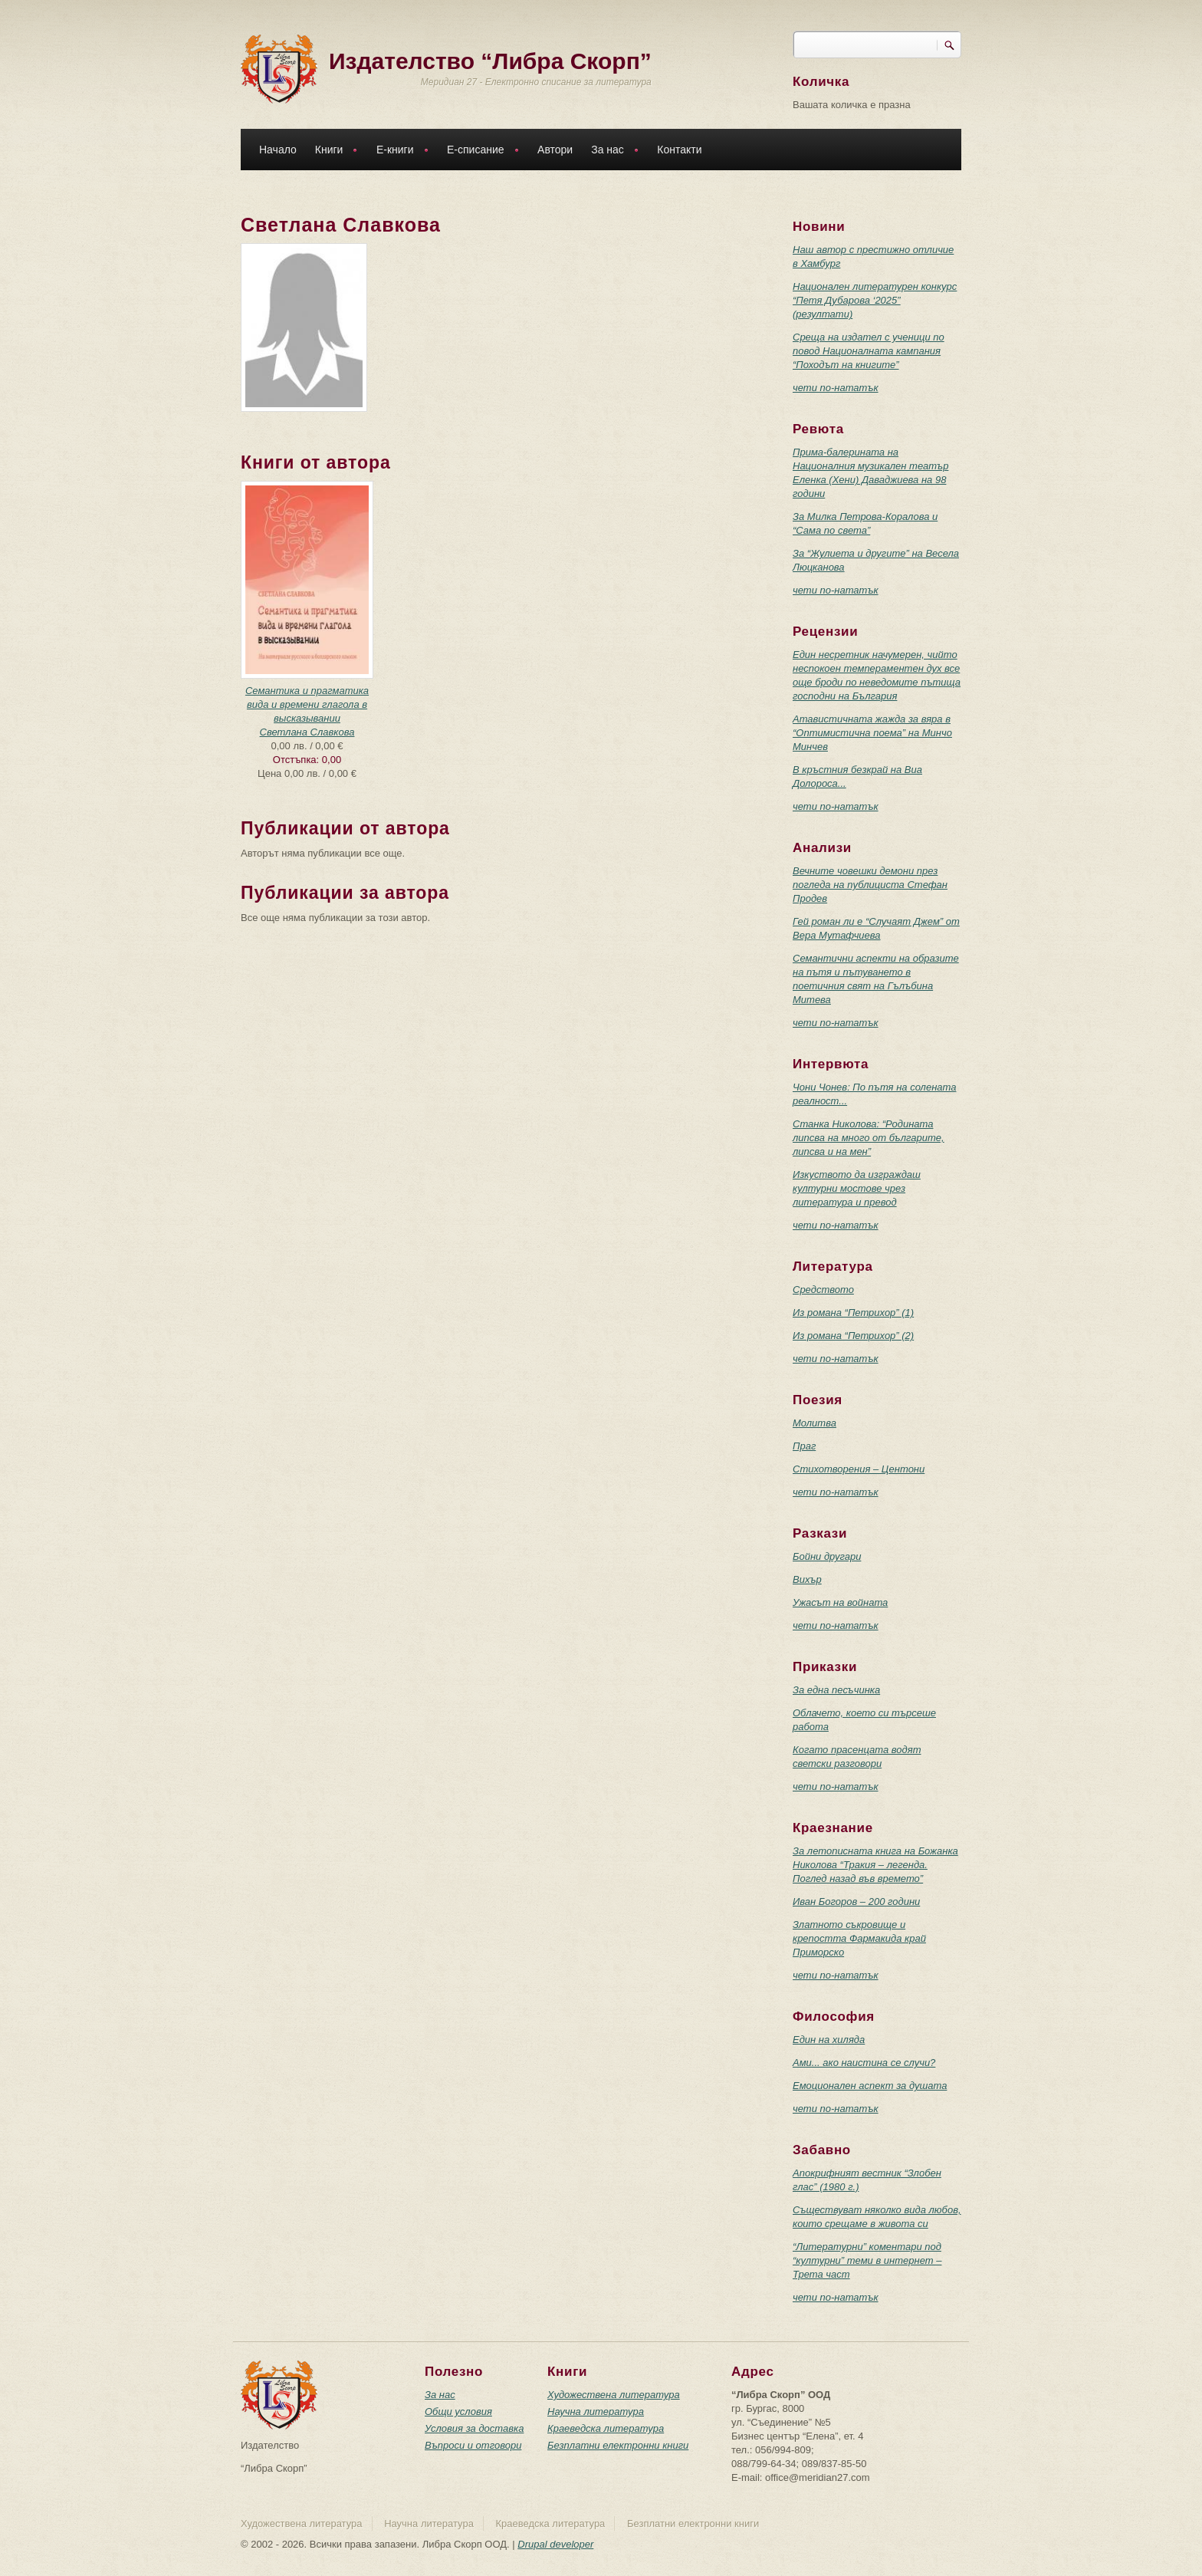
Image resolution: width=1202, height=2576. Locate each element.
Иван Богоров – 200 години (856, 1901)
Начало (278, 149)
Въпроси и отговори (473, 2445)
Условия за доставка (474, 2428)
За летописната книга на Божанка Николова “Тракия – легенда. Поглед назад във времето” (875, 1864)
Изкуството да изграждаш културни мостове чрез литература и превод (857, 1188)
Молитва (814, 1423)
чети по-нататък (836, 387)
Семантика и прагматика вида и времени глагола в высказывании (307, 704)
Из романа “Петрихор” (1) (853, 1312)
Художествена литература (613, 2394)
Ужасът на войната (840, 1602)
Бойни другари (827, 1556)
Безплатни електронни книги (617, 2445)
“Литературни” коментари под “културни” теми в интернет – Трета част (867, 2260)
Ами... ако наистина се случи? (864, 2062)
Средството (823, 1289)
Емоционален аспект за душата (870, 2085)
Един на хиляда (829, 2039)
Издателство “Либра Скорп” (490, 61)
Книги (333, 151)
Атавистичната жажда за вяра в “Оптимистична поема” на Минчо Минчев (872, 732)
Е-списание (479, 151)
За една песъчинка (836, 1690)
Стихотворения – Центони (858, 1469)
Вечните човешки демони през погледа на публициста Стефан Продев (870, 884)
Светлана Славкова (307, 732)
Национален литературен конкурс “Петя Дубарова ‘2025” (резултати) (875, 300)
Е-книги (398, 151)
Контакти (679, 149)
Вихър (807, 1579)
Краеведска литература (605, 2428)
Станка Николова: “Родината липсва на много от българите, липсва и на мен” (868, 1137)
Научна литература (595, 2411)
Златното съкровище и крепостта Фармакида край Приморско (859, 1938)
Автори (555, 149)
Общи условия (458, 2411)
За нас (611, 151)
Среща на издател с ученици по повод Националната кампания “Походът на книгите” (868, 350)
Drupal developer (555, 2544)
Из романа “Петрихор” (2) (853, 1335)
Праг (804, 1446)
